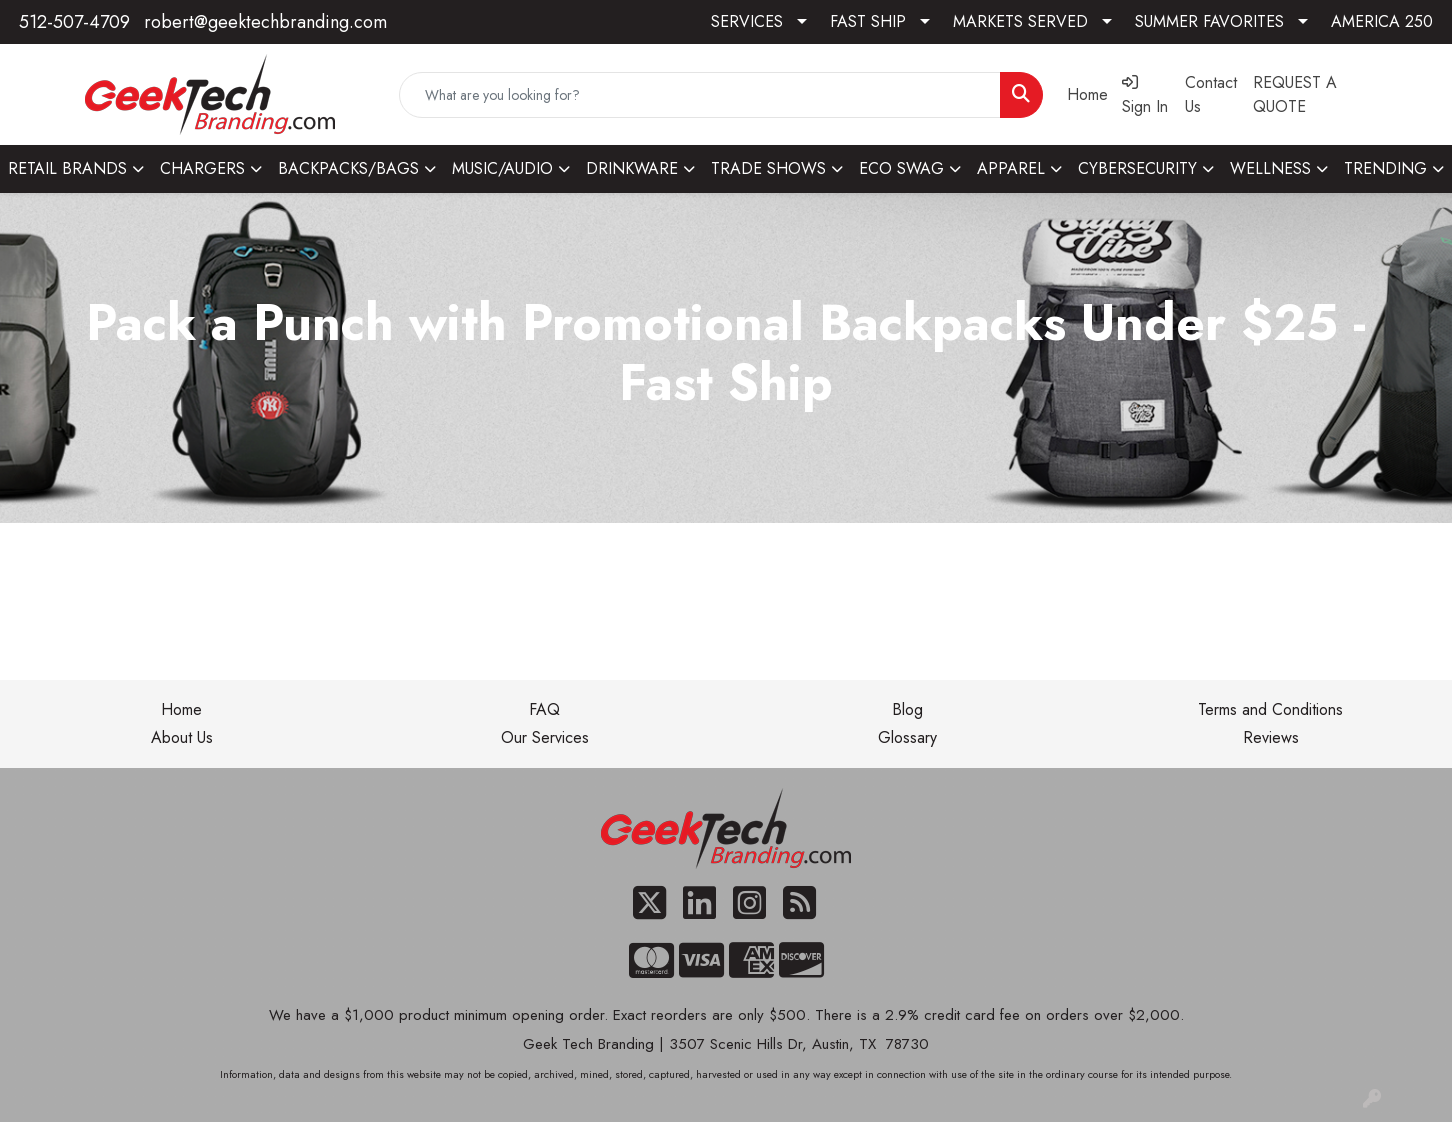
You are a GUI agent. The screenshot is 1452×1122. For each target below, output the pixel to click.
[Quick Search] (699, 95)
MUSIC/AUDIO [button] (502, 168)
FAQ (544, 709)
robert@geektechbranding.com (265, 22)
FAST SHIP (868, 21)
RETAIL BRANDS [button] (67, 168)
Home (181, 709)
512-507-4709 (74, 22)
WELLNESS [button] (1270, 168)
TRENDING (1385, 168)
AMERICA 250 (1382, 21)
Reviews (1271, 737)
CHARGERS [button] (202, 168)
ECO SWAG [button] (901, 168)
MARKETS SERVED (1020, 21)
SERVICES (747, 21)
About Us (182, 737)
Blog (907, 709)
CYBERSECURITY (1137, 168)
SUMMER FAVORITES (1209, 21)
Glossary (907, 737)
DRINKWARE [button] (632, 168)
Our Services (545, 737)
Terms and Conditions (1270, 709)
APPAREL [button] (1011, 168)
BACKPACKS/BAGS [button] (348, 168)
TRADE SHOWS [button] (768, 168)
